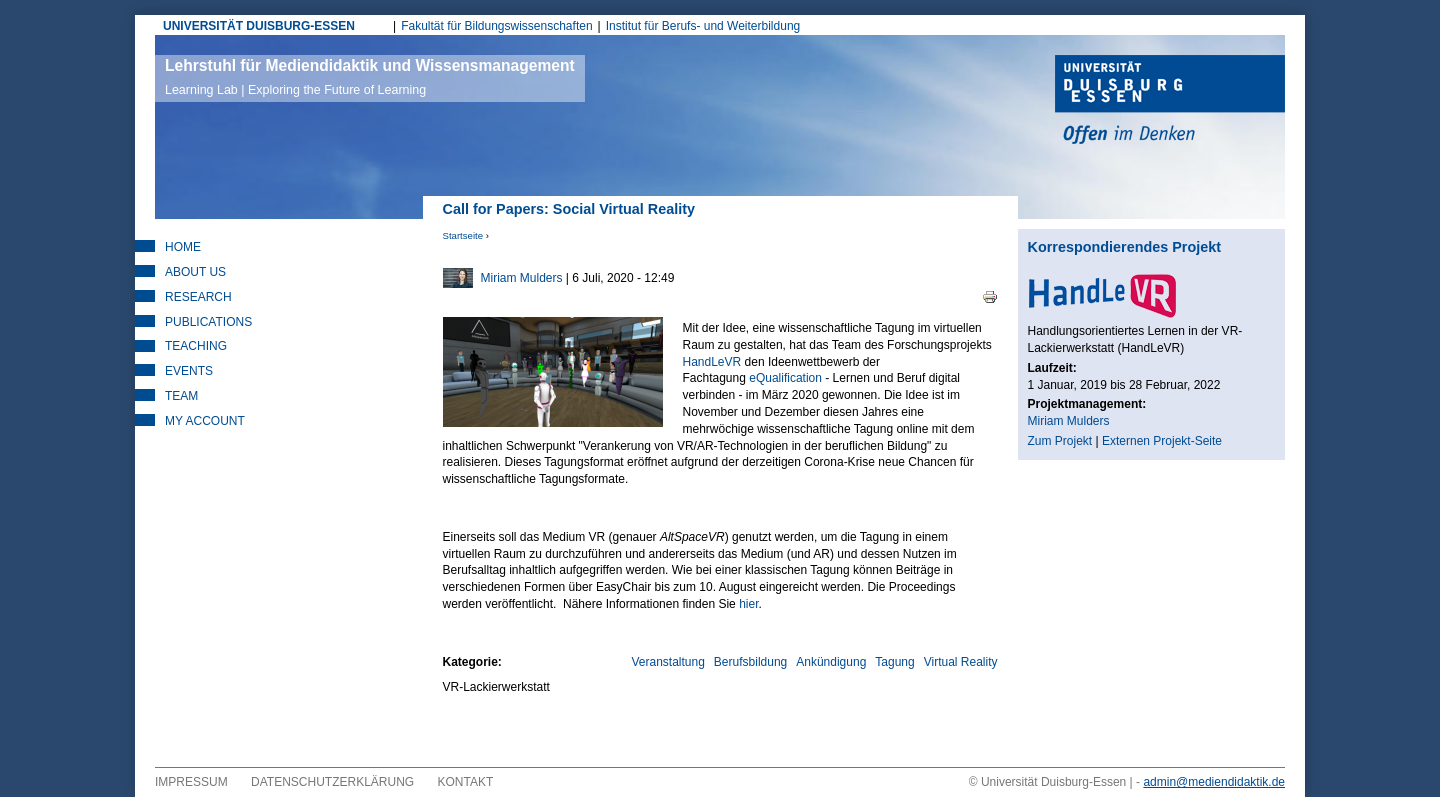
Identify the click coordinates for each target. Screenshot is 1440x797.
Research (198, 297)
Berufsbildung (750, 662)
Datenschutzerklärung (332, 782)
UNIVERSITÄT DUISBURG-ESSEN (259, 26)
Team (181, 396)
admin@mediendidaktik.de (1214, 782)
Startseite (463, 235)
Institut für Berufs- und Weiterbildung (703, 26)
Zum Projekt (1060, 441)
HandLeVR (712, 362)
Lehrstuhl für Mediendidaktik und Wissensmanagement (370, 77)
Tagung (894, 662)
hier (748, 604)
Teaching (196, 346)
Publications (208, 322)
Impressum (191, 782)
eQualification (785, 378)
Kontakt (466, 782)
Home (183, 247)
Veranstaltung (667, 662)
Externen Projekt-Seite (1162, 441)
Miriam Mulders (522, 278)
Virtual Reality (961, 662)
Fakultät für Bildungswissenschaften (496, 26)
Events (189, 371)
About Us (195, 272)
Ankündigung (831, 662)
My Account (205, 421)
